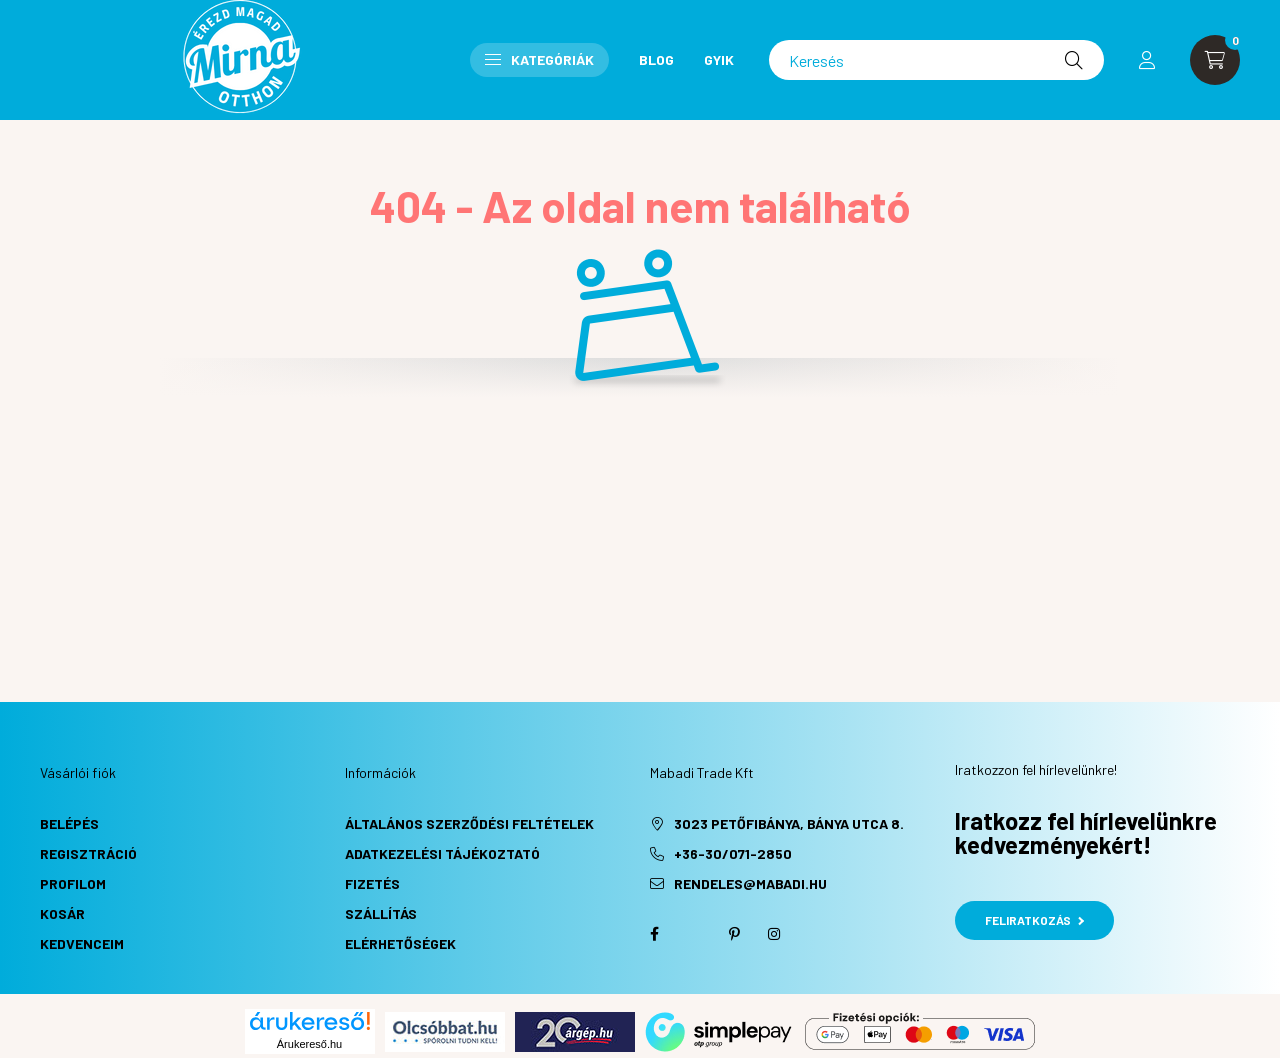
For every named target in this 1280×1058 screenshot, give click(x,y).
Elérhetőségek (400, 943)
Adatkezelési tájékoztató (442, 853)
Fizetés (372, 883)
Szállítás (381, 913)
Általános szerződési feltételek (469, 823)
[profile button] (1147, 60)
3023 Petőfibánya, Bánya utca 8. (789, 823)
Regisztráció (88, 853)
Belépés (69, 823)
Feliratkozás (1034, 920)
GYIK (719, 59)
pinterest (734, 934)
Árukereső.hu (309, 1044)
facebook (654, 934)
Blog (656, 59)
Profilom (73, 883)
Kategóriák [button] (539, 59)
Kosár (62, 913)
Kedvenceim (82, 943)
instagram (774, 934)
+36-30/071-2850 (733, 853)
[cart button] (1215, 60)
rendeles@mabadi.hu (750, 883)
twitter (694, 934)
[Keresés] (936, 60)
